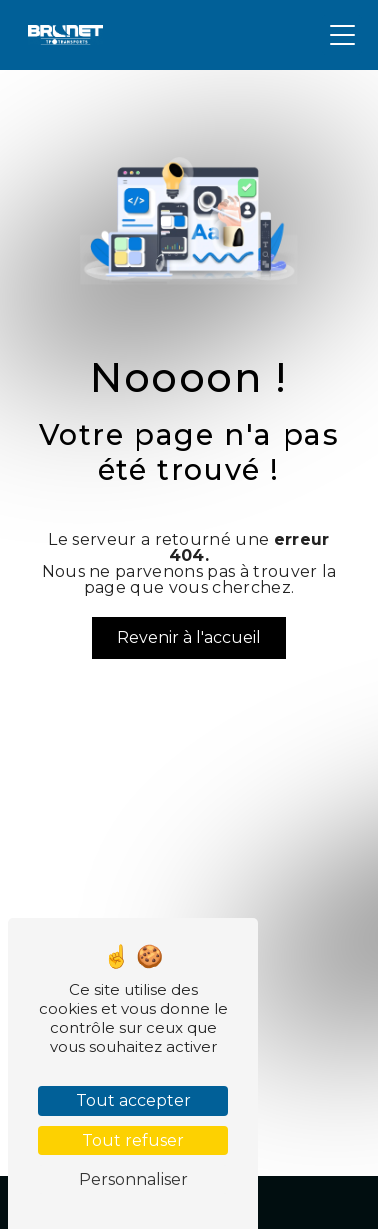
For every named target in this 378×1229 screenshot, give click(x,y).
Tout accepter (133, 1100)
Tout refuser (133, 1140)
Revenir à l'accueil (189, 637)
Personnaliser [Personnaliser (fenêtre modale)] (133, 1179)
